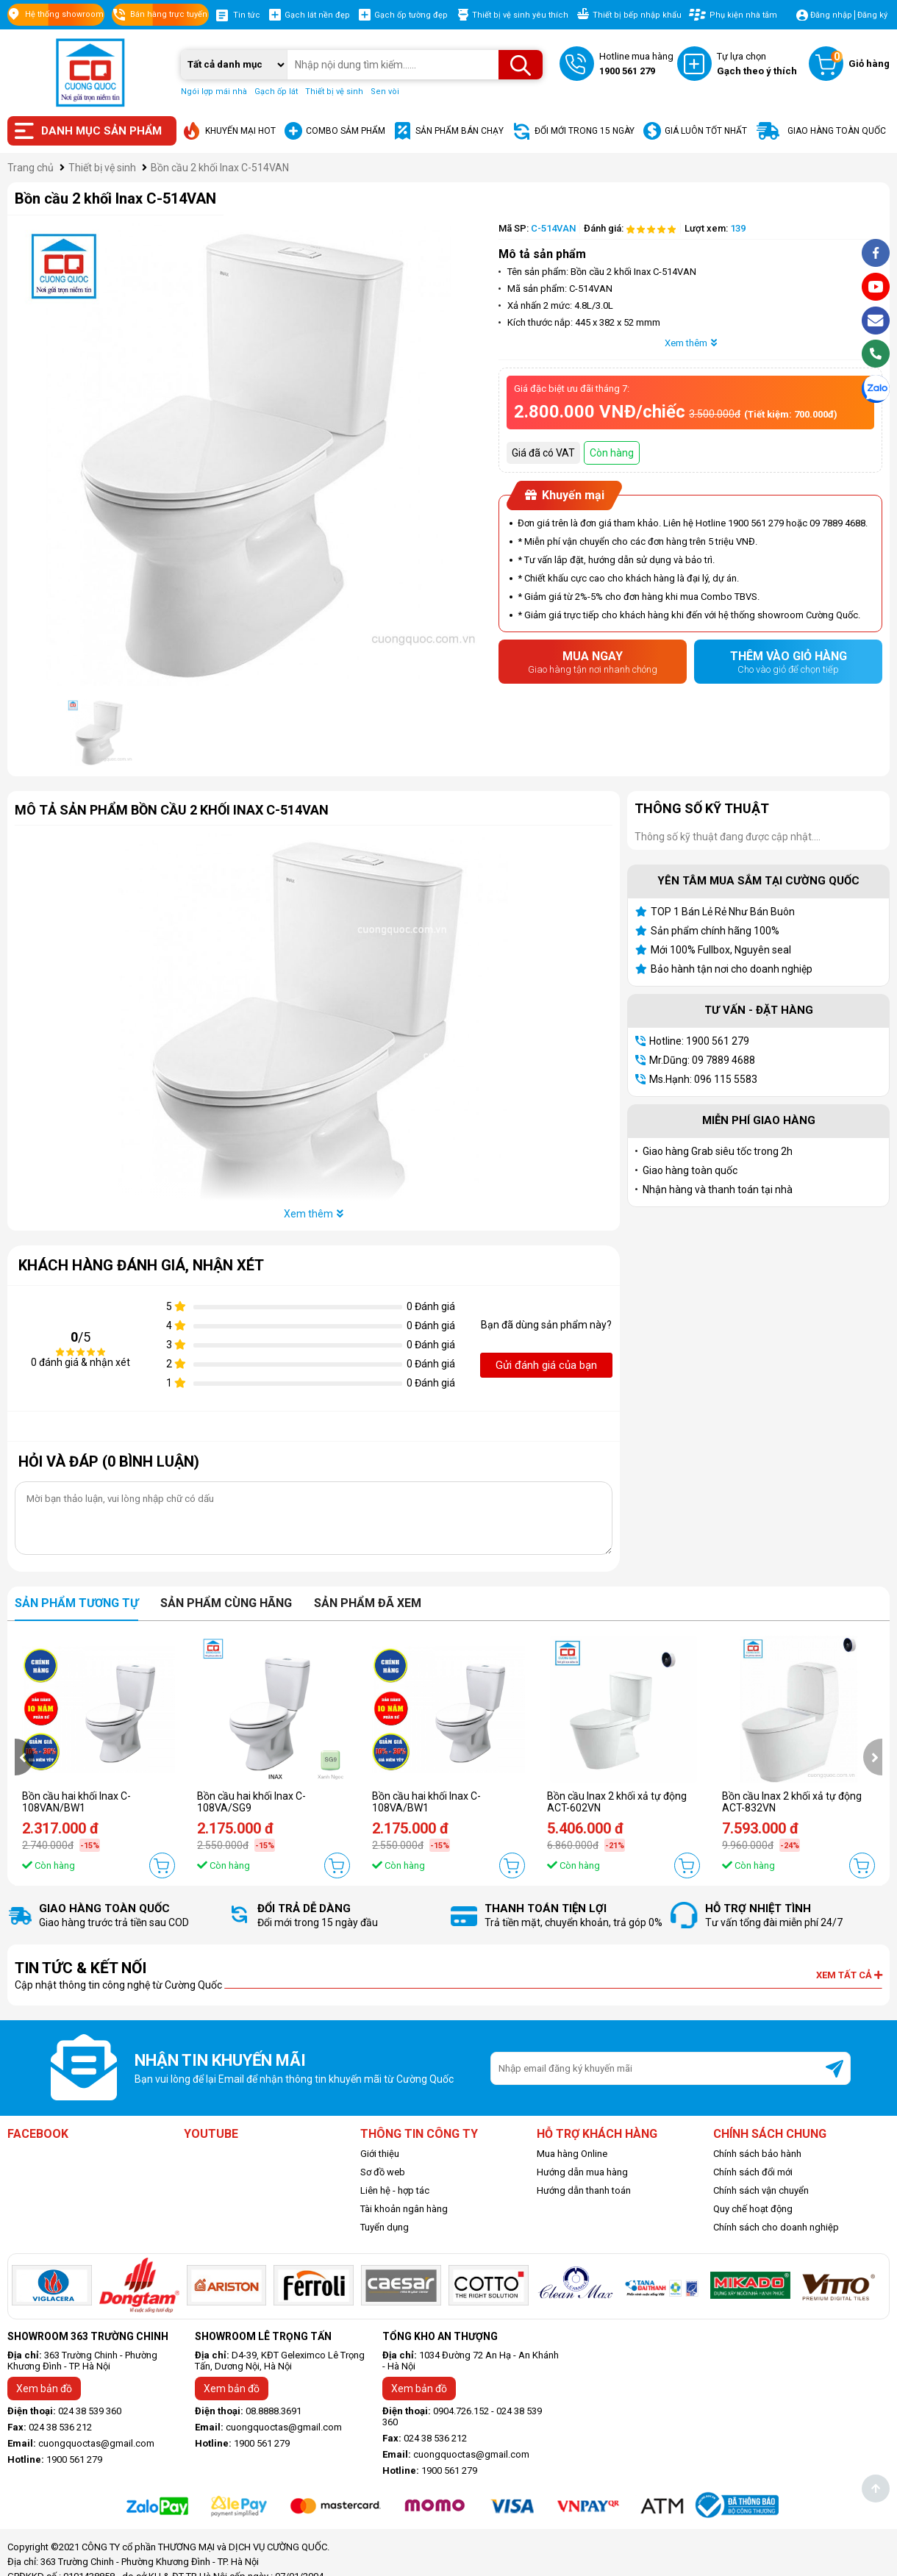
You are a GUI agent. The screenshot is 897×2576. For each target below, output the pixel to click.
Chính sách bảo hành (757, 2153)
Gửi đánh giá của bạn (546, 1365)
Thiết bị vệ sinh (334, 91)
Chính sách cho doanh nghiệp (776, 2227)
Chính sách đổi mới (753, 2172)
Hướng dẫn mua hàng (582, 2172)
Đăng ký (872, 15)
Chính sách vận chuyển (761, 2190)
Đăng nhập (831, 15)
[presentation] (24, 1757)
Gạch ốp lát (276, 91)
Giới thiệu (379, 2153)
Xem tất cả (849, 1975)
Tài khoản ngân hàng (404, 2208)
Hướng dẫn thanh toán (584, 2190)
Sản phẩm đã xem (367, 1603)
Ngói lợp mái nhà (214, 91)
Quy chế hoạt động (753, 2208)
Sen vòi (385, 91)
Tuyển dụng (384, 2227)
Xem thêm (691, 342)
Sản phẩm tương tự (76, 1603)
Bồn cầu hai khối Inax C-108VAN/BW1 (76, 1802)
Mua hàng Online (572, 2153)
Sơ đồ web (382, 2172)
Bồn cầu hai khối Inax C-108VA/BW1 (426, 1802)
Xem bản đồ (44, 2388)
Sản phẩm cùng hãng (226, 1603)
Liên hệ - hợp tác (394, 2190)
